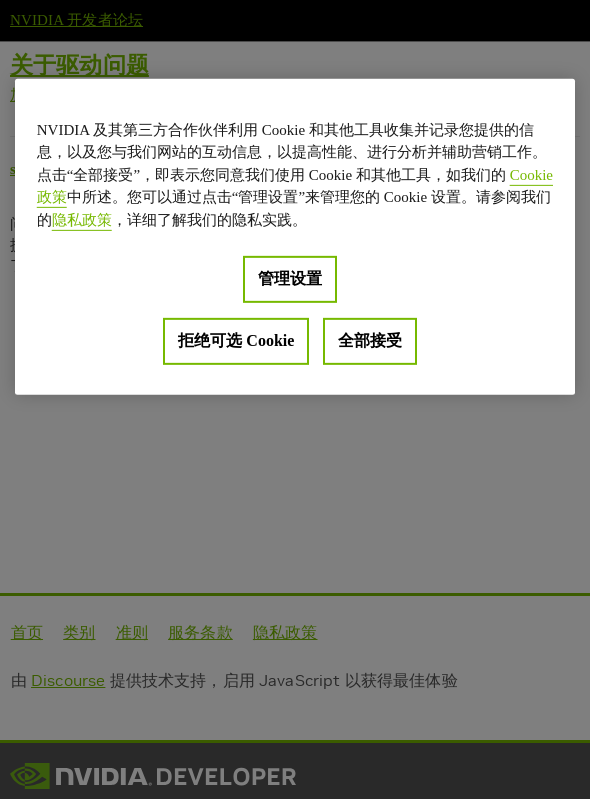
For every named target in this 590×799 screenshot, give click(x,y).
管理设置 (290, 278)
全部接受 (370, 340)
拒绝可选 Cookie (236, 340)
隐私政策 (82, 220)
